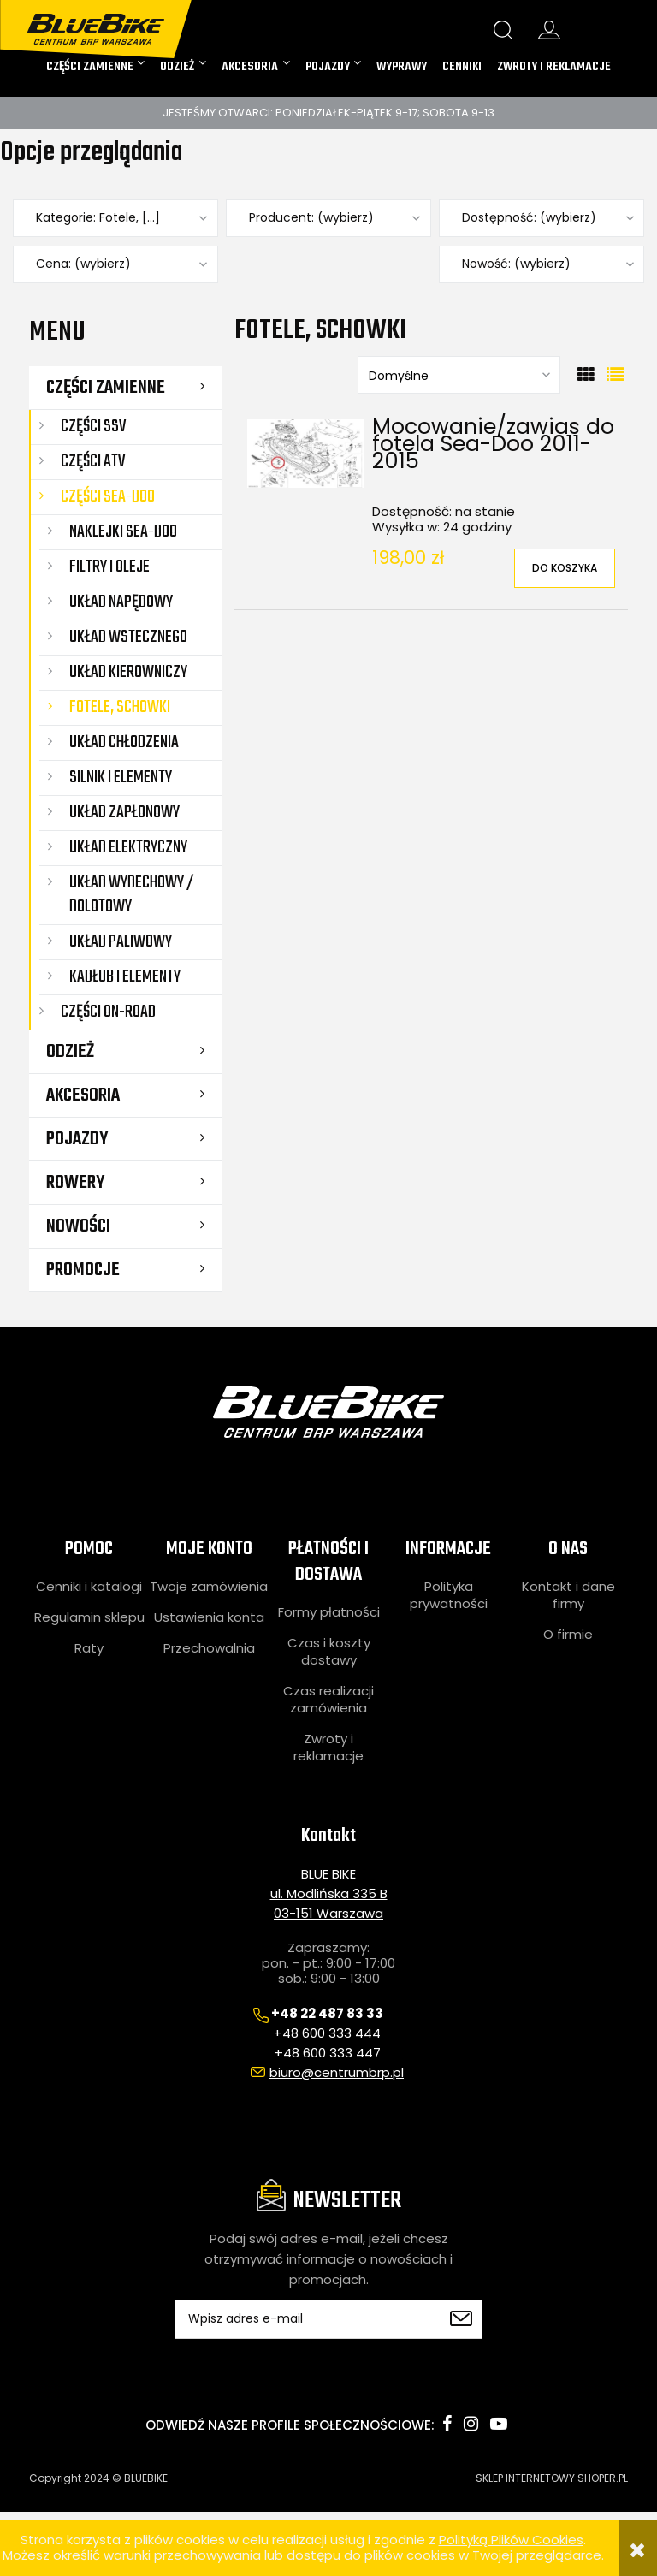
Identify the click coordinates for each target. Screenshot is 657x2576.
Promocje (83, 1270)
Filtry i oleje (109, 567)
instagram (471, 2423)
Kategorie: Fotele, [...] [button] (98, 218)
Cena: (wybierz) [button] (83, 264)
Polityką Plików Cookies (511, 2540)
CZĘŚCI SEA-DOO (108, 497)
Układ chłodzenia (124, 742)
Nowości (78, 1226)
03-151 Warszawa (328, 1913)
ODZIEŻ (70, 1051)
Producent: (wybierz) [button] (311, 218)
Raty (89, 1648)
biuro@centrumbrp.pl (336, 2072)
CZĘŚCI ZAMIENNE (105, 387)
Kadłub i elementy (125, 977)
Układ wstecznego (128, 637)
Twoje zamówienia (209, 1586)
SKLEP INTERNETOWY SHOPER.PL (552, 2478)
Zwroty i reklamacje (328, 1747)
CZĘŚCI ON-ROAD (108, 1012)
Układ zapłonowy (124, 812)
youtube (498, 2423)
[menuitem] (95, 68)
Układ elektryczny (128, 848)
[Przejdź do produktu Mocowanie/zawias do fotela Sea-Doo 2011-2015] (305, 453)
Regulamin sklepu (89, 1617)
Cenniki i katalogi (89, 1586)
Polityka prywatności (449, 1595)
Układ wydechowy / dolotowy (131, 895)
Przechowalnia (209, 1648)
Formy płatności (329, 1612)
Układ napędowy (121, 602)
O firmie (568, 1634)
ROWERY (75, 1182)
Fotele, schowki (119, 707)
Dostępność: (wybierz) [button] (529, 218)
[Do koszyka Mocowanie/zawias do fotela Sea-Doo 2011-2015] (564, 568)
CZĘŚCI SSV (93, 427)
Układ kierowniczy (128, 672)
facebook (447, 2423)
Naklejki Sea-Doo (123, 532)
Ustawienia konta (209, 1617)
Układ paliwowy (120, 942)
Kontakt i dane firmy (568, 1595)
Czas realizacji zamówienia (328, 1700)
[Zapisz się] (461, 2319)
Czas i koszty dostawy (328, 1652)
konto (549, 30)
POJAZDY (77, 1139)
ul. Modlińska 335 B (329, 1893)
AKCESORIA (83, 1095)
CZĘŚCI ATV (93, 462)
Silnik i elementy (120, 777)
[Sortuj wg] (459, 375)
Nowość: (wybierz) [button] (516, 264)
